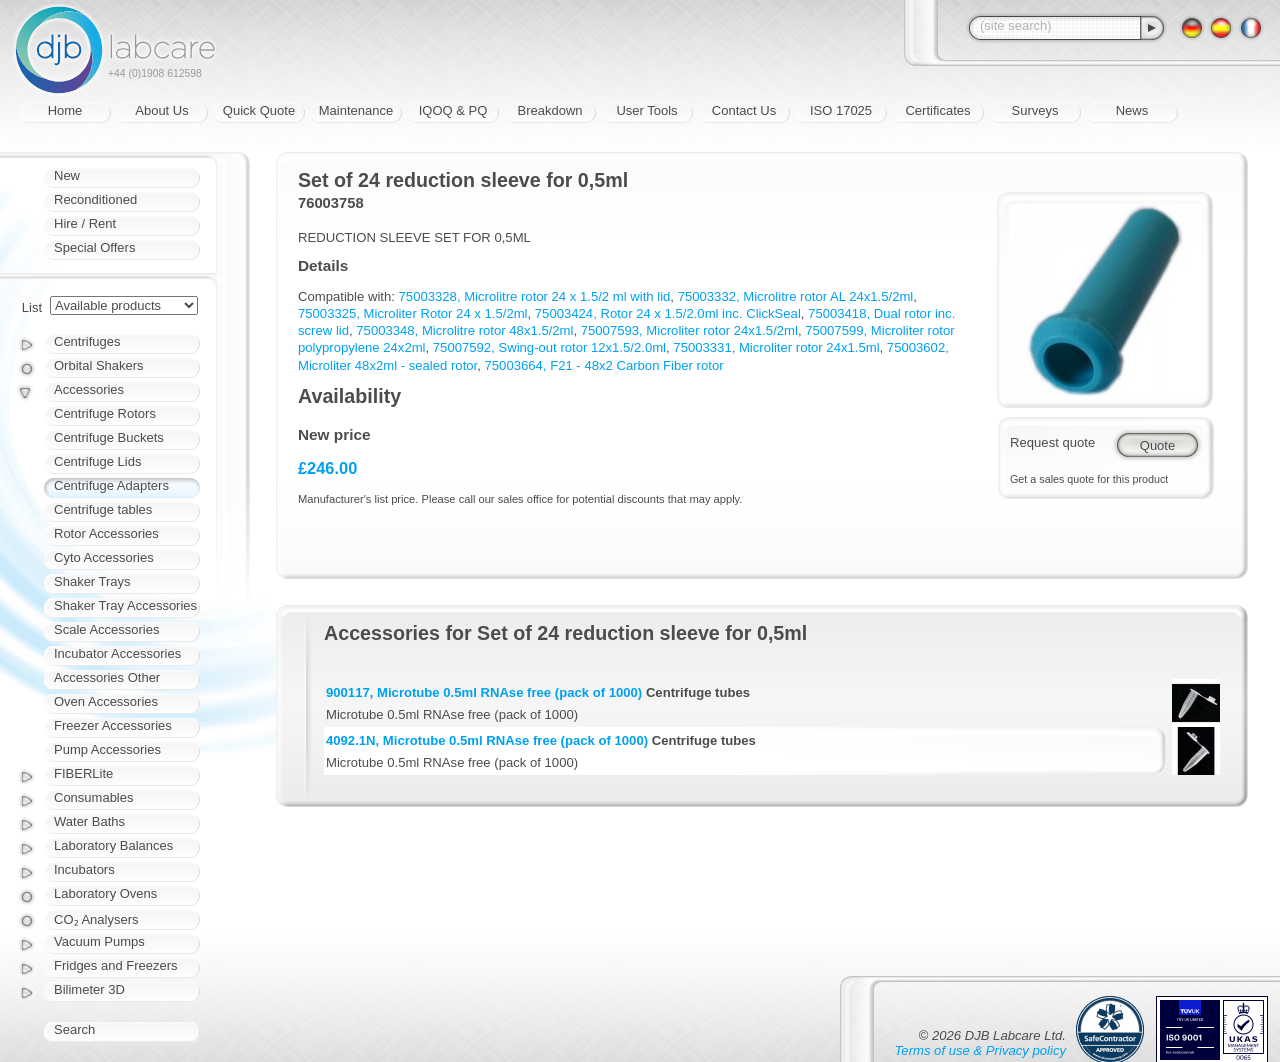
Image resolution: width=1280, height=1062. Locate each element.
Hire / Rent (85, 223)
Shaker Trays (92, 581)
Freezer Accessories (113, 725)
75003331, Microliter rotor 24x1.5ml (776, 347)
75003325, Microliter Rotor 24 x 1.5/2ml (413, 313)
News (1132, 110)
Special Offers (94, 247)
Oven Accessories (106, 701)
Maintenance (356, 110)
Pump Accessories (107, 749)
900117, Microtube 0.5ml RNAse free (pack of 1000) (484, 692)
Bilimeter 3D (89, 989)
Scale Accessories (107, 629)
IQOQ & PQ (453, 110)
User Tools (646, 110)
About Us (161, 110)
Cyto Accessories (104, 557)
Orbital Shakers (99, 365)
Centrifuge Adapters (111, 485)
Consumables (94, 797)
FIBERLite (83, 773)
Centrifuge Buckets (109, 437)
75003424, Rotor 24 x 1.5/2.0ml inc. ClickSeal (668, 313)
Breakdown (549, 110)
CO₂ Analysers (96, 919)
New (67, 175)
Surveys (1035, 110)
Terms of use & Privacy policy (980, 1050)
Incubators (84, 869)
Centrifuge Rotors (105, 413)
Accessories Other (107, 677)
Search (74, 1029)
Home (65, 110)
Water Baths (89, 821)
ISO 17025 (841, 110)
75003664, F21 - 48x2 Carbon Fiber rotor (604, 365)
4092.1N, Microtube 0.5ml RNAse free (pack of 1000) (487, 740)
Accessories (89, 389)
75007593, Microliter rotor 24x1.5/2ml (689, 330)
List (32, 307)
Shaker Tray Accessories (125, 605)
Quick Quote (259, 110)
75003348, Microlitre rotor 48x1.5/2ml (464, 330)
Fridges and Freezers (116, 965)
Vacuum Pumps (99, 941)
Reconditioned (95, 199)
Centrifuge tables (103, 509)
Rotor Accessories (106, 533)
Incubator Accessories (117, 653)
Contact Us (744, 110)
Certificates (937, 110)
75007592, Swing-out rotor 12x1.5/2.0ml (549, 347)
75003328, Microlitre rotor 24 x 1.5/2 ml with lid (535, 296)
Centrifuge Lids (97, 461)
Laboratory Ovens (105, 893)
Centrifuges (87, 341)
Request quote (1052, 442)
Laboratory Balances (113, 845)
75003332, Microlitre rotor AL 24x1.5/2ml (796, 296)
